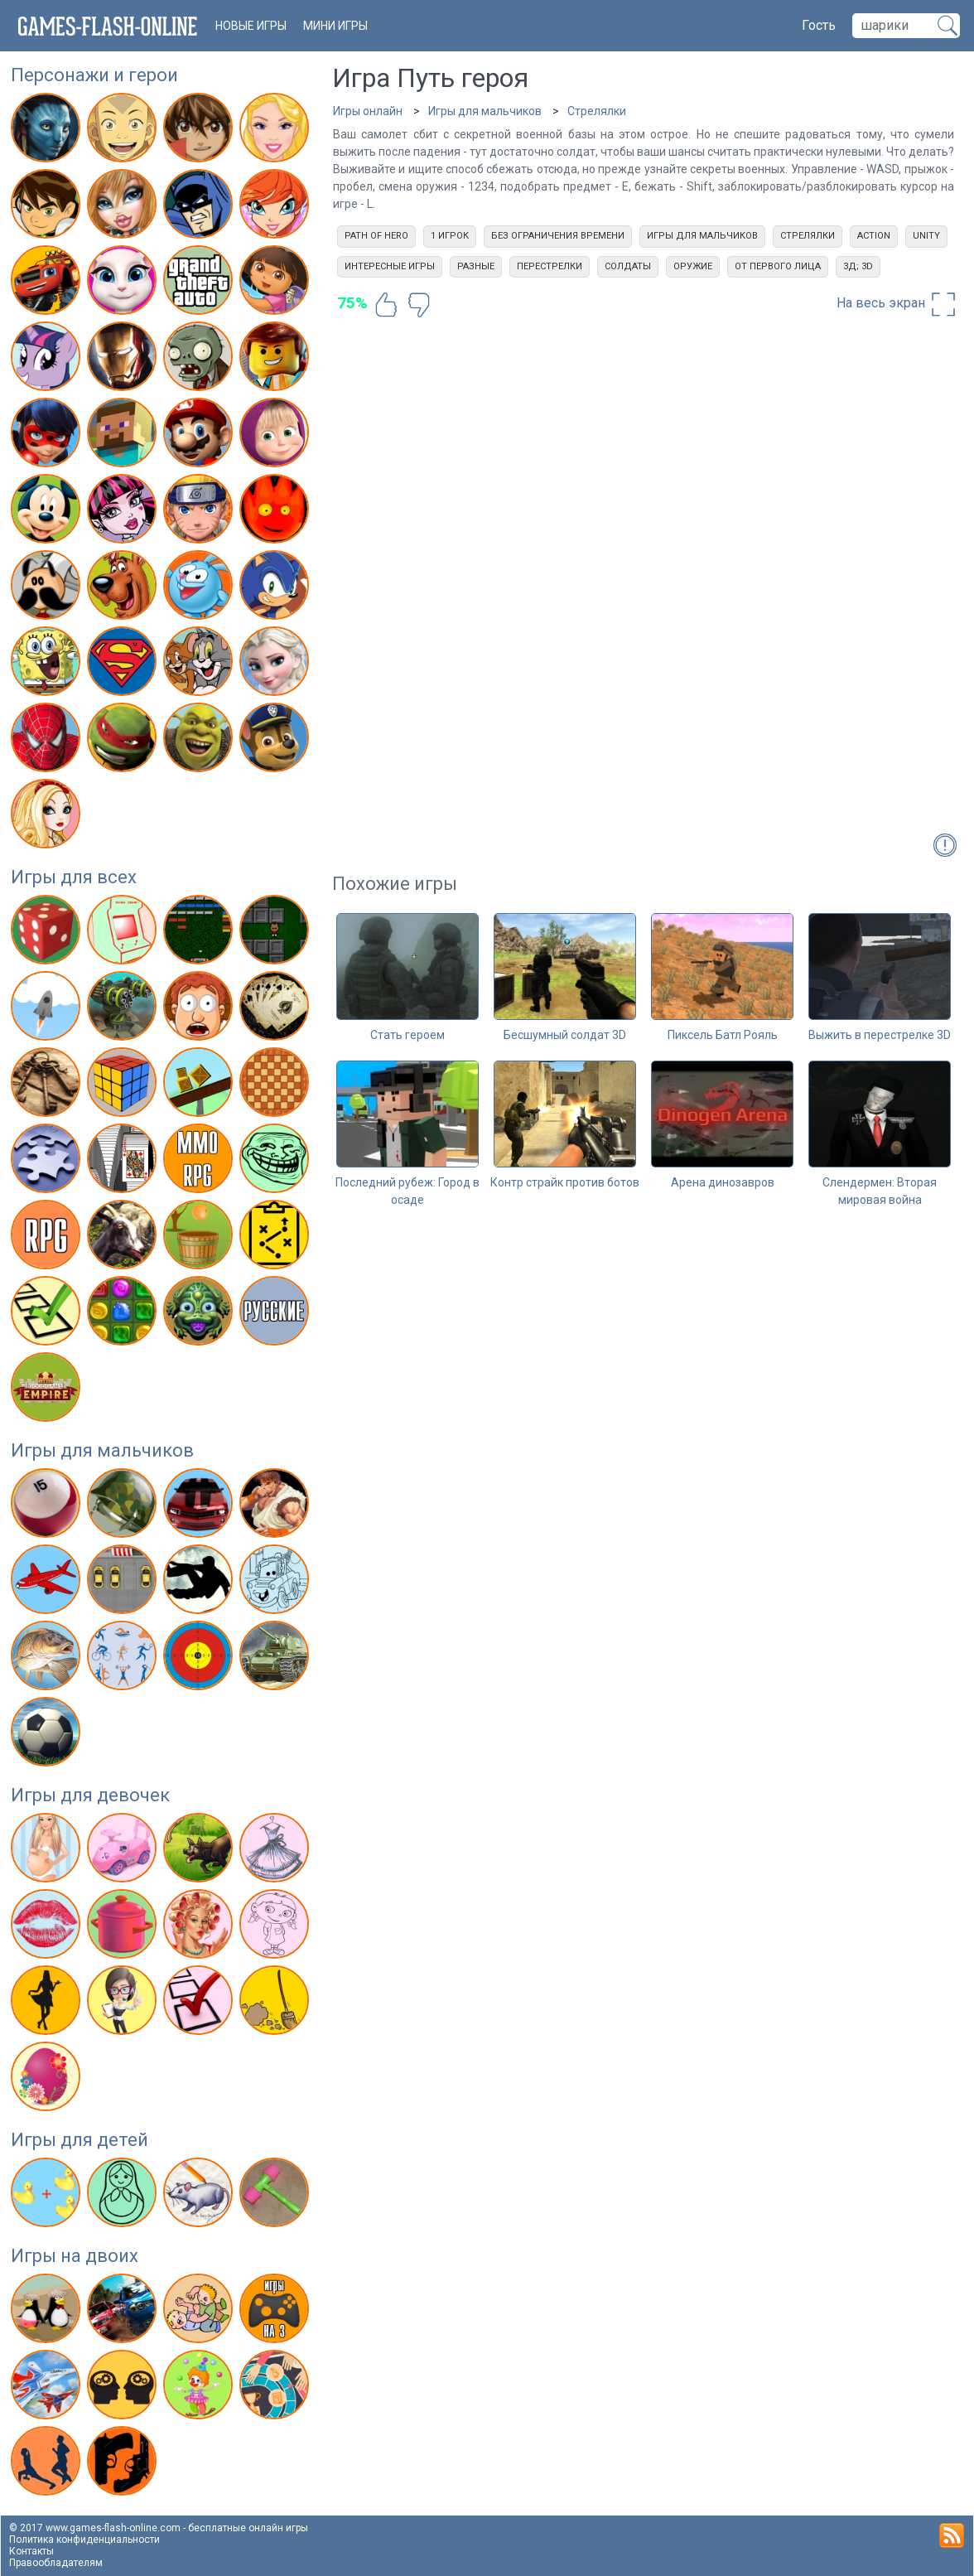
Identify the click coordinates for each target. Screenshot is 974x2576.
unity (926, 235)
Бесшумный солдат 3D (565, 1035)
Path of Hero (376, 235)
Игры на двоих (74, 2255)
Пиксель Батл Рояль (723, 1035)
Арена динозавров (722, 1182)
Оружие (692, 266)
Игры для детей (79, 2139)
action (873, 235)
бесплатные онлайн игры (248, 2528)
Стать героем (407, 1035)
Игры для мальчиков (102, 1450)
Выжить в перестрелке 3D (879, 1035)
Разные (475, 266)
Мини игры (335, 25)
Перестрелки (549, 266)
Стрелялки (596, 111)
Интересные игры (390, 266)
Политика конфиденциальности (84, 2539)
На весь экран (897, 304)
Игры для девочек (90, 1795)
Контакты (31, 2551)
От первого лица (778, 266)
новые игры (251, 25)
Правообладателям (56, 2563)
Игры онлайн (368, 111)
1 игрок (450, 235)
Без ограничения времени (557, 235)
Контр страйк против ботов (564, 1182)
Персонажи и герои (94, 75)
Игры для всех (74, 877)
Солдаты (628, 266)
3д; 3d (858, 266)
